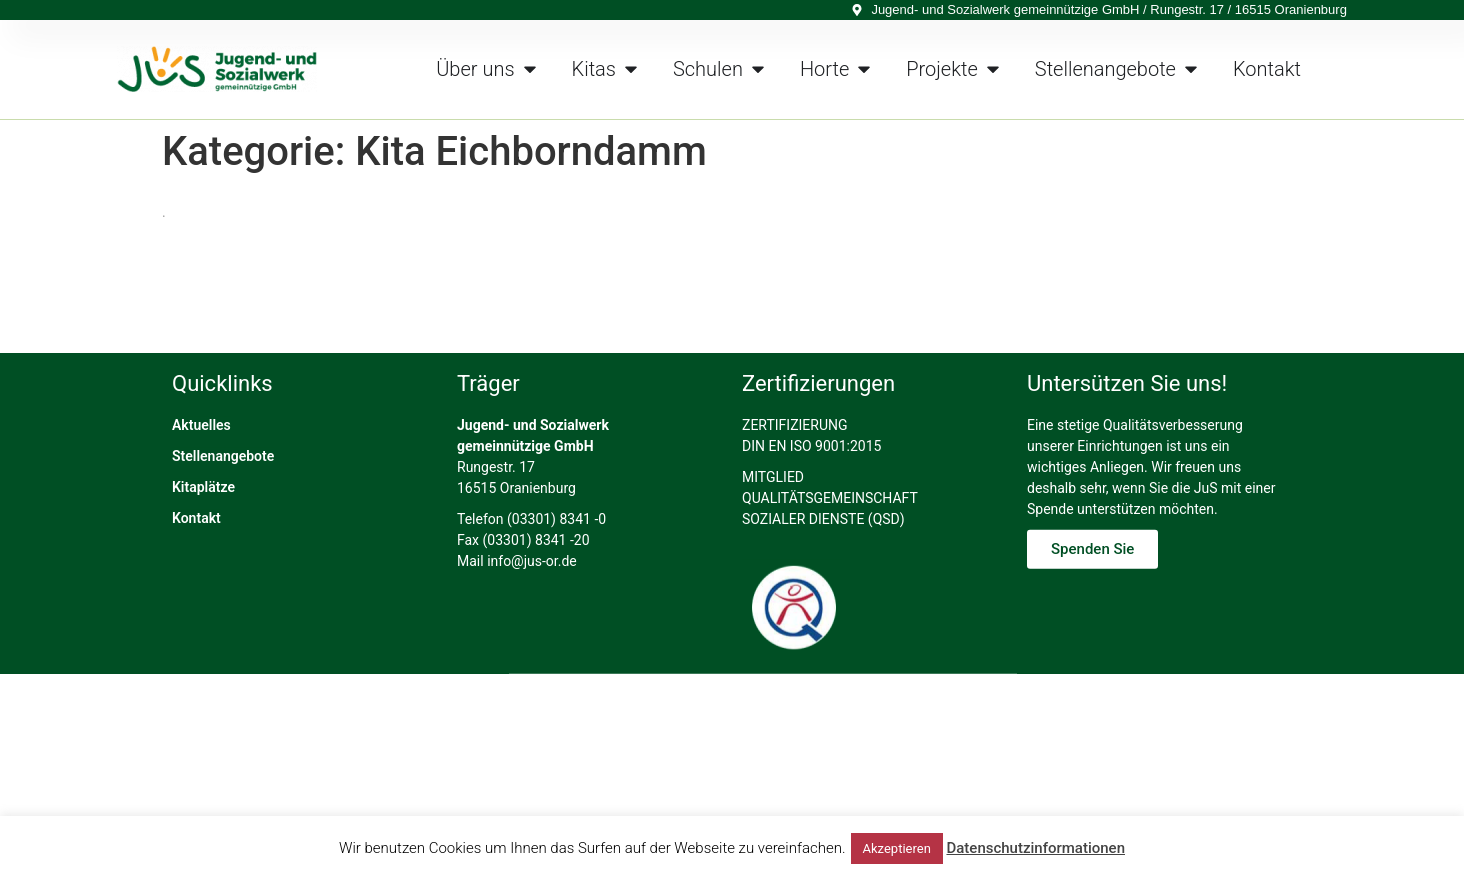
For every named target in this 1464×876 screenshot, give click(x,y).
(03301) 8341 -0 (556, 623)
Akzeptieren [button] (897, 848)
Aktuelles (201, 529)
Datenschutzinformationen (1035, 848)
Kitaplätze (203, 591)
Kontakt (196, 622)
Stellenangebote (223, 560)
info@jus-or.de (532, 665)
